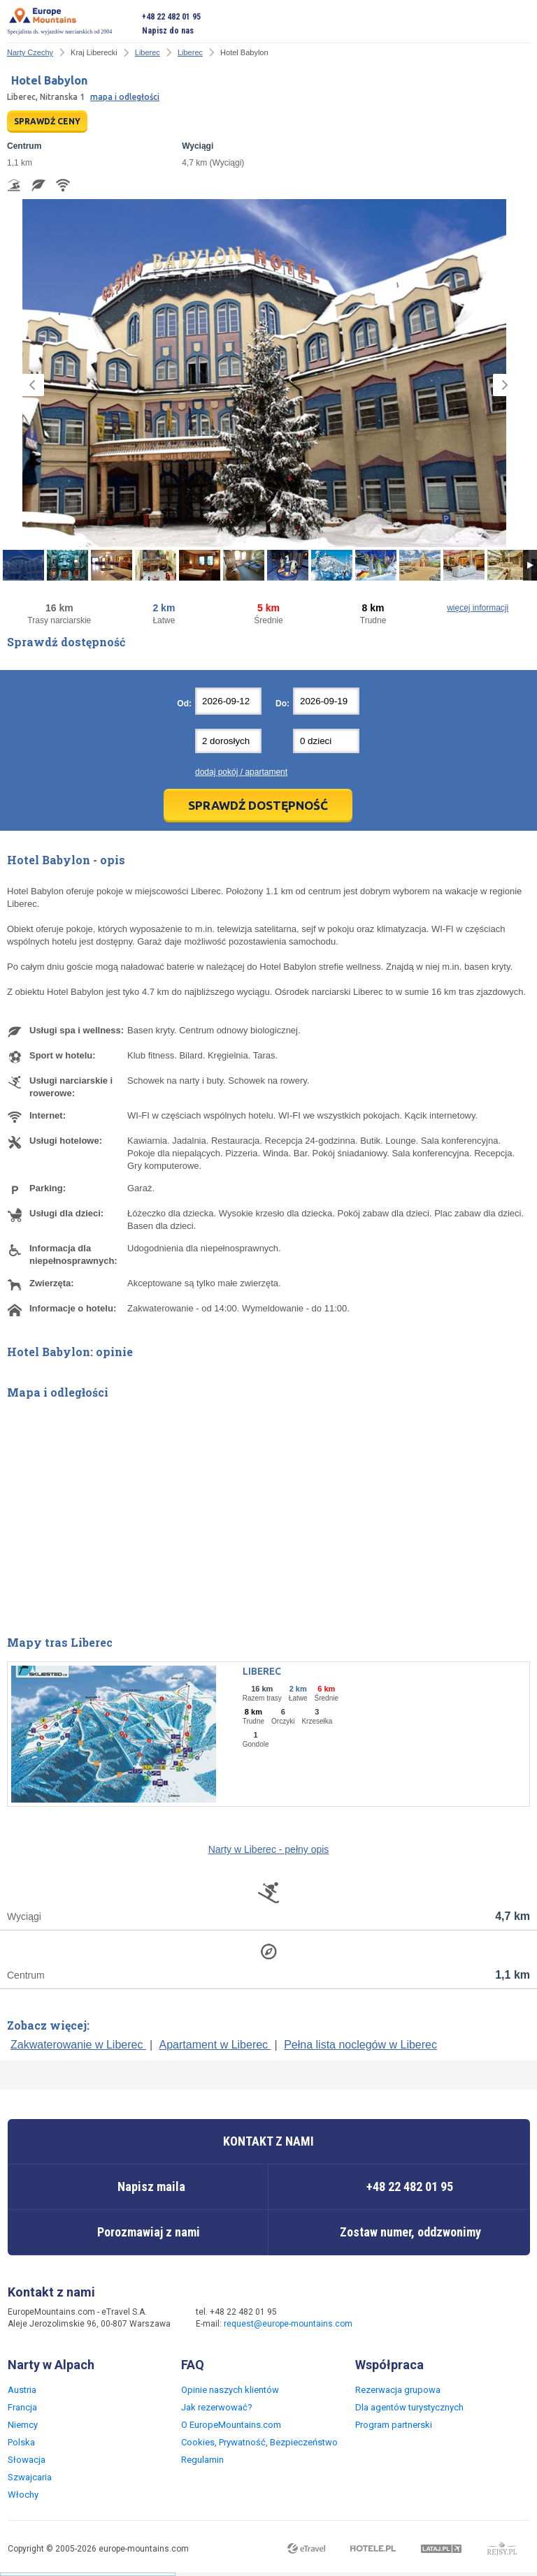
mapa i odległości (124, 96)
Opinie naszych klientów (230, 2390)
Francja (22, 2407)
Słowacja (26, 2459)
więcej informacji (477, 608)
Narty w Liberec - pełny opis (268, 1849)
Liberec (147, 52)
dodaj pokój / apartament (241, 772)
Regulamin (202, 2459)
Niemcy (23, 2424)
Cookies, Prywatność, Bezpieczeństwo (259, 2442)
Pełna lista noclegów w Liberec (360, 2045)
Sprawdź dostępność (258, 805)
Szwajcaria (30, 2477)
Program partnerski (393, 2424)
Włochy (23, 2494)
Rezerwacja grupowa (398, 2390)
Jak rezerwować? (216, 2407)
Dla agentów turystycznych (409, 2407)
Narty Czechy (30, 52)
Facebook (390, 2318)
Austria (22, 2390)
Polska (21, 2442)
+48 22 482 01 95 (171, 17)
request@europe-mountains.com (288, 2324)
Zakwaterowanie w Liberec (78, 2045)
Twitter (418, 2318)
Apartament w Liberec (215, 2045)
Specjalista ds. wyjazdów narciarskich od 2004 (60, 21)
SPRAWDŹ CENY (47, 121)
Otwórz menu (519, 23)
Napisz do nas (168, 31)
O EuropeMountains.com (231, 2424)
